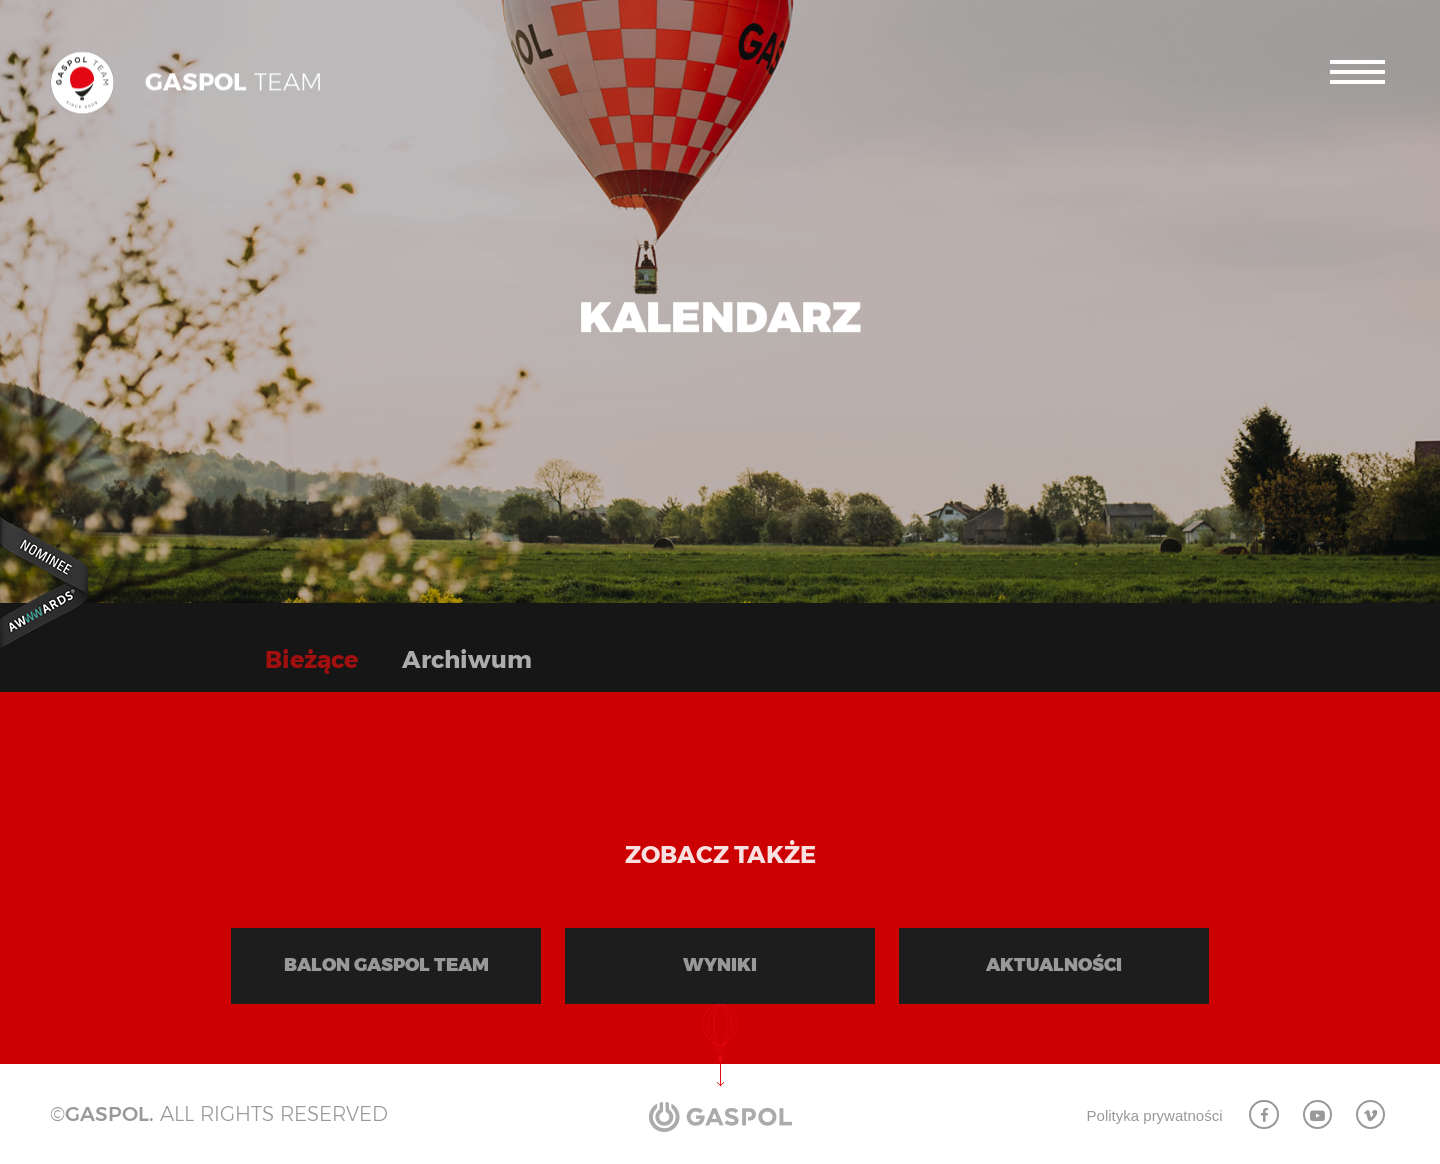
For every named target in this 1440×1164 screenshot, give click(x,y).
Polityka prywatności (1155, 1115)
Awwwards (45, 582)
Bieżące (311, 659)
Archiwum (467, 659)
